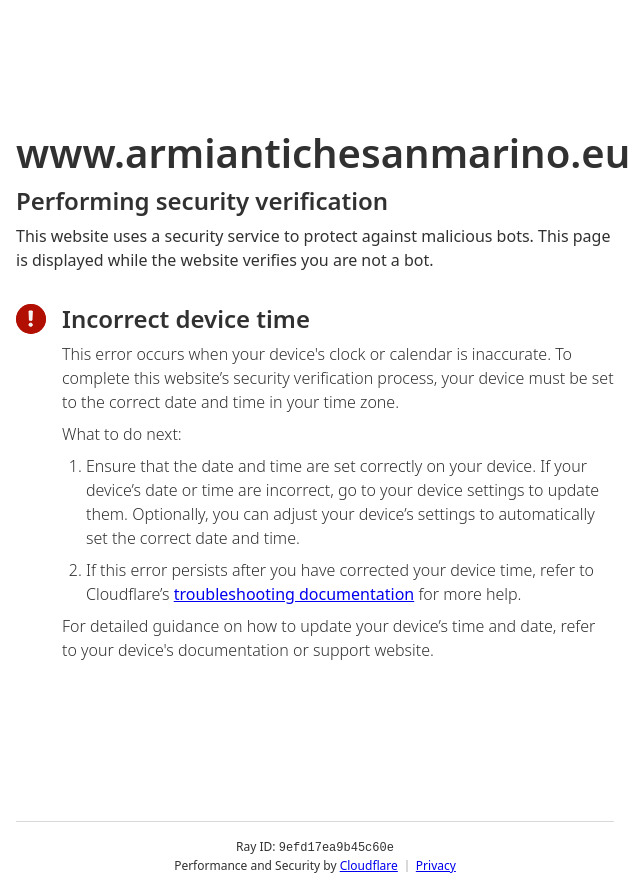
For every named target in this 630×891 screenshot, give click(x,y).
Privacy (436, 865)
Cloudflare (369, 865)
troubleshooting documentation (294, 594)
